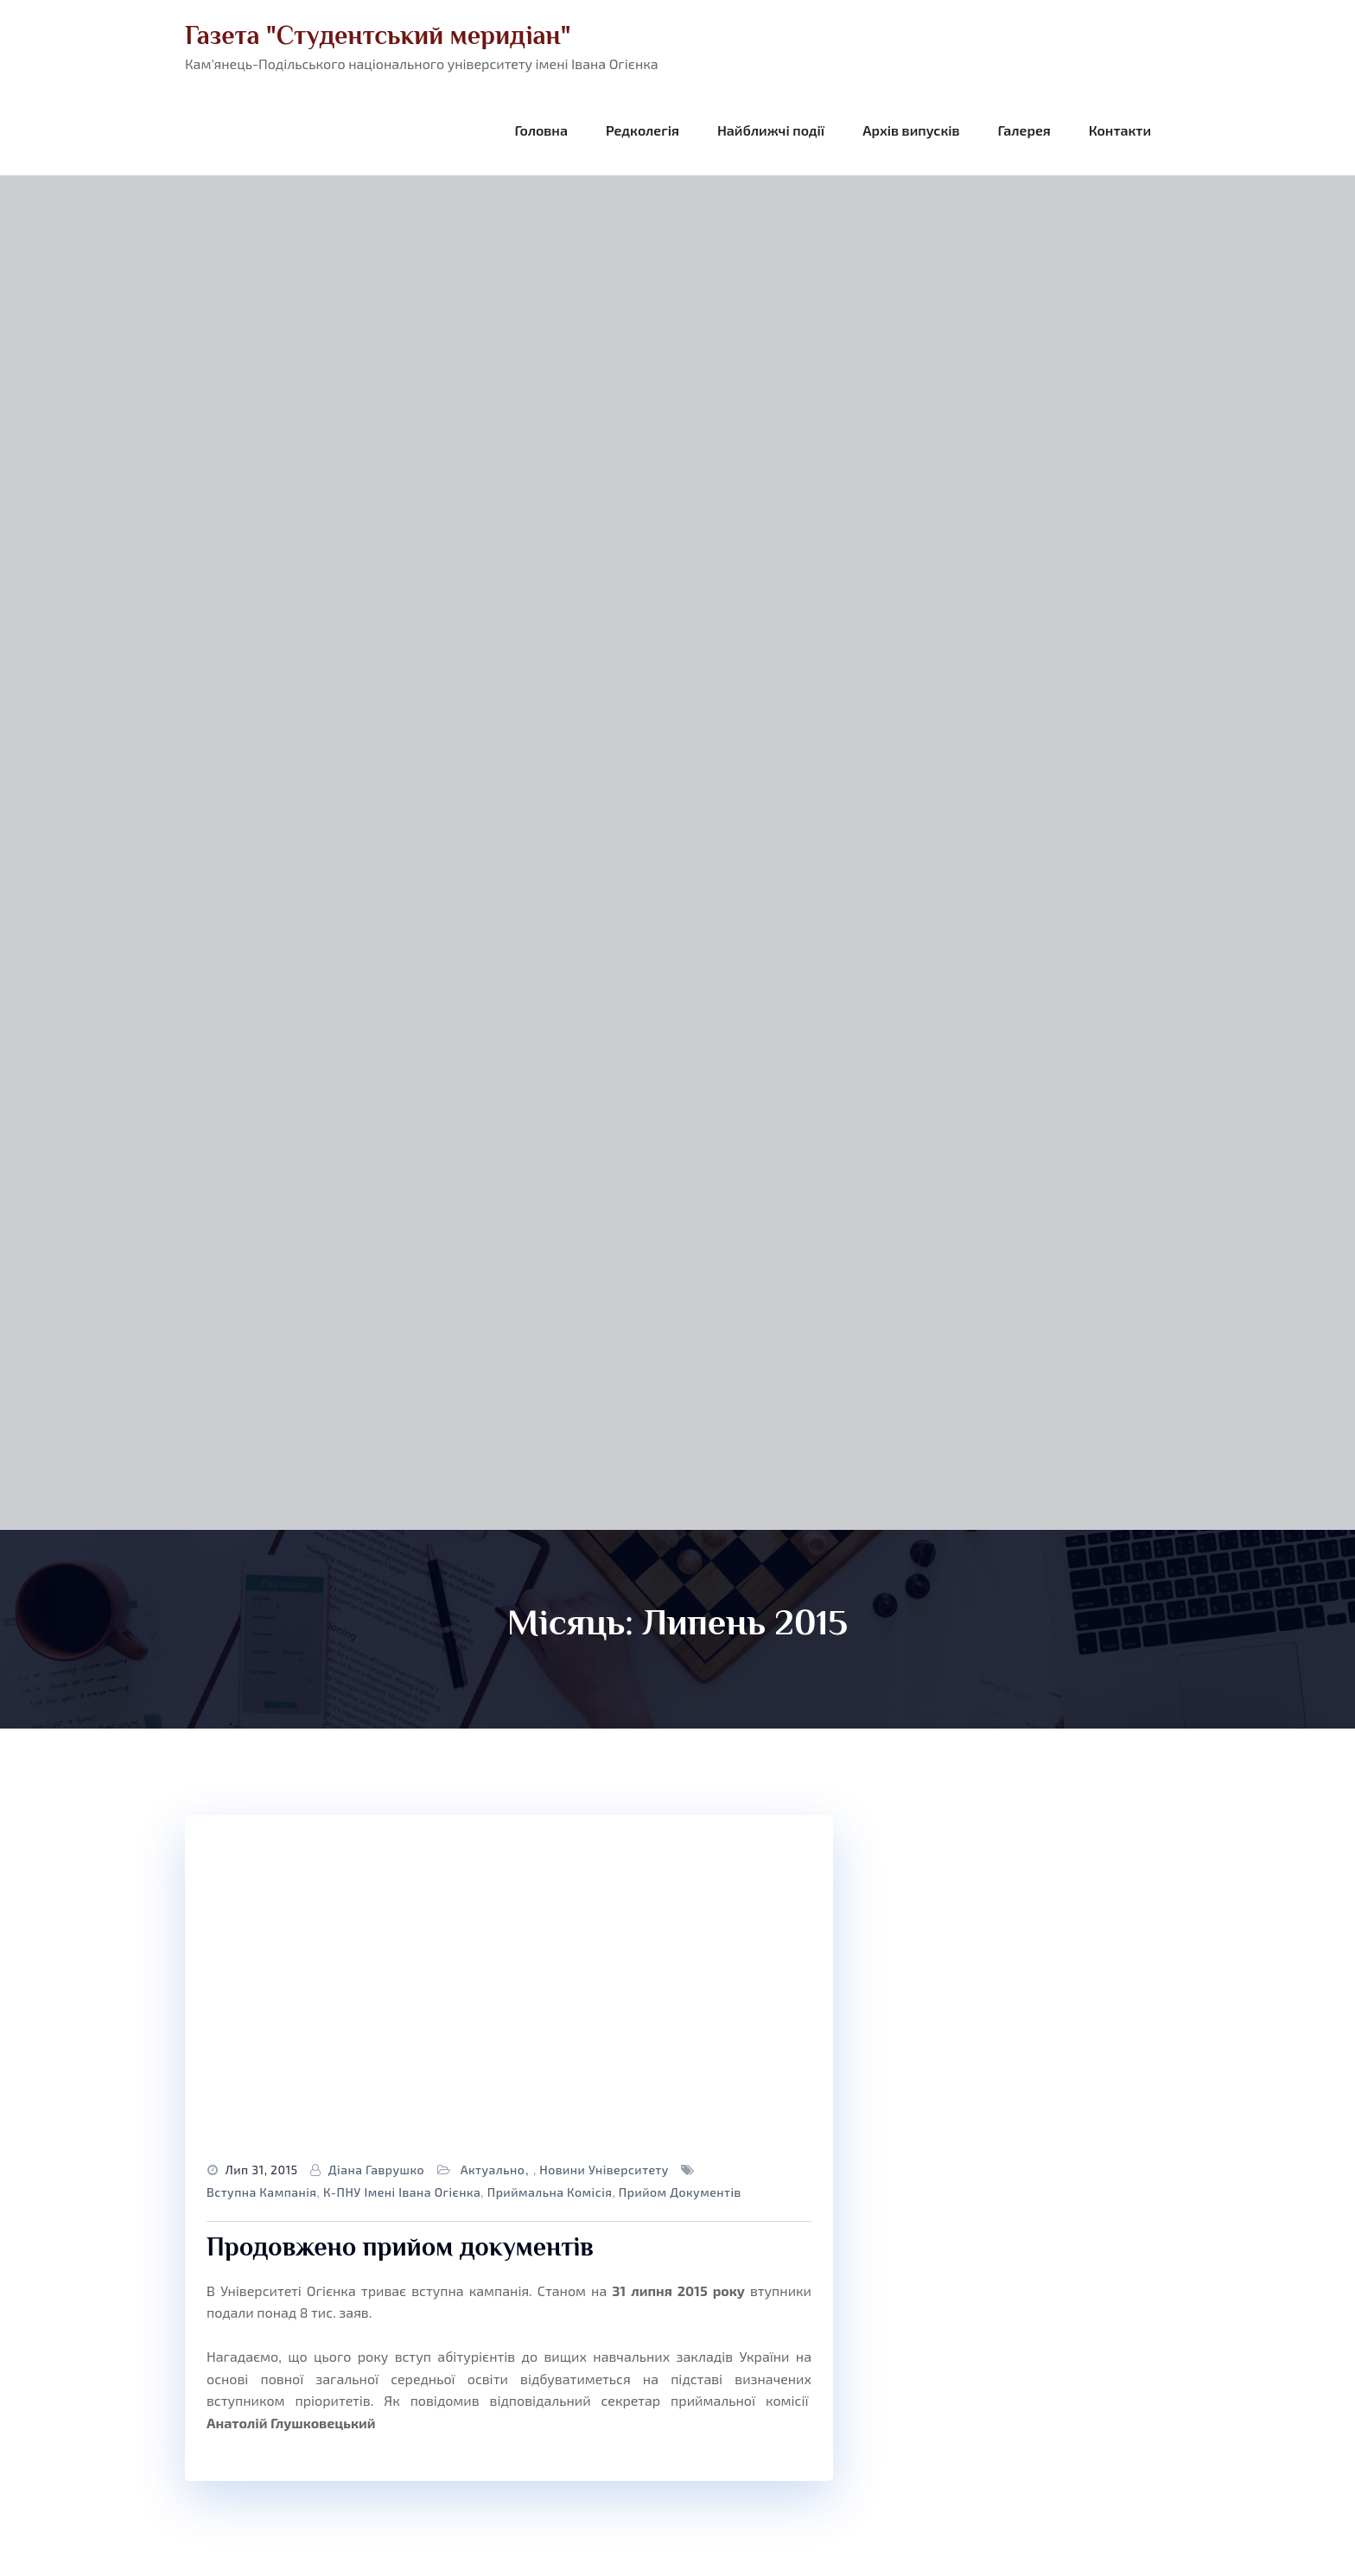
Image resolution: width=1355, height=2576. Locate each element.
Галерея (1024, 130)
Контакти (1120, 130)
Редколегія (642, 130)
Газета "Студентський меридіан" (377, 35)
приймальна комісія (550, 2192)
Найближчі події (770, 130)
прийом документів (680, 2192)
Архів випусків (910, 130)
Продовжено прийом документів (400, 2247)
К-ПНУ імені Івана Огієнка (401, 2192)
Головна (541, 130)
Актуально (493, 2169)
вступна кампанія (262, 2192)
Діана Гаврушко (376, 2169)
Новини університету (604, 2169)
